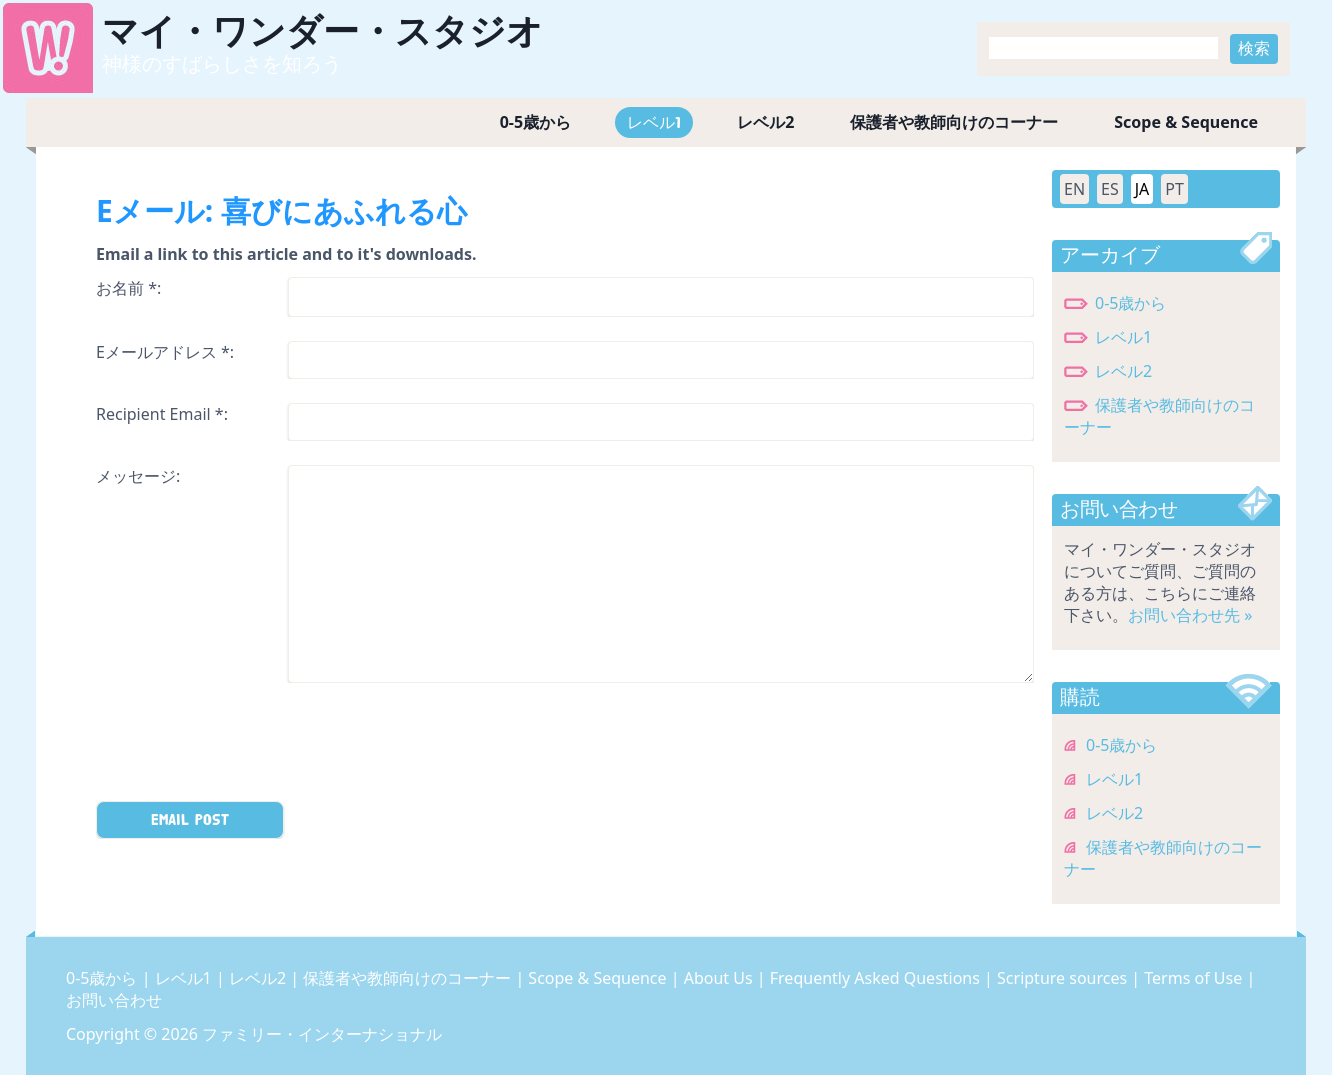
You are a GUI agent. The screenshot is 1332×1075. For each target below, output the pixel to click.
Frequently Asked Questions (877, 978)
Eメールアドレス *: (165, 352)
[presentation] (248, 746)
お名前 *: (128, 288)
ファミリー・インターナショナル (322, 1034)
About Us (720, 978)
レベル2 (765, 122)
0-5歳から (535, 122)
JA (1142, 189)
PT (1174, 189)
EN (1074, 189)
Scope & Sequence (1186, 122)
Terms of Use (1195, 978)
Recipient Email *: (162, 414)
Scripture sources (1064, 978)
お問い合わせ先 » (1190, 615)
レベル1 (654, 122)
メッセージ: (138, 476)
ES (1110, 189)
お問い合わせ (114, 1000)
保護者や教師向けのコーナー (954, 122)
